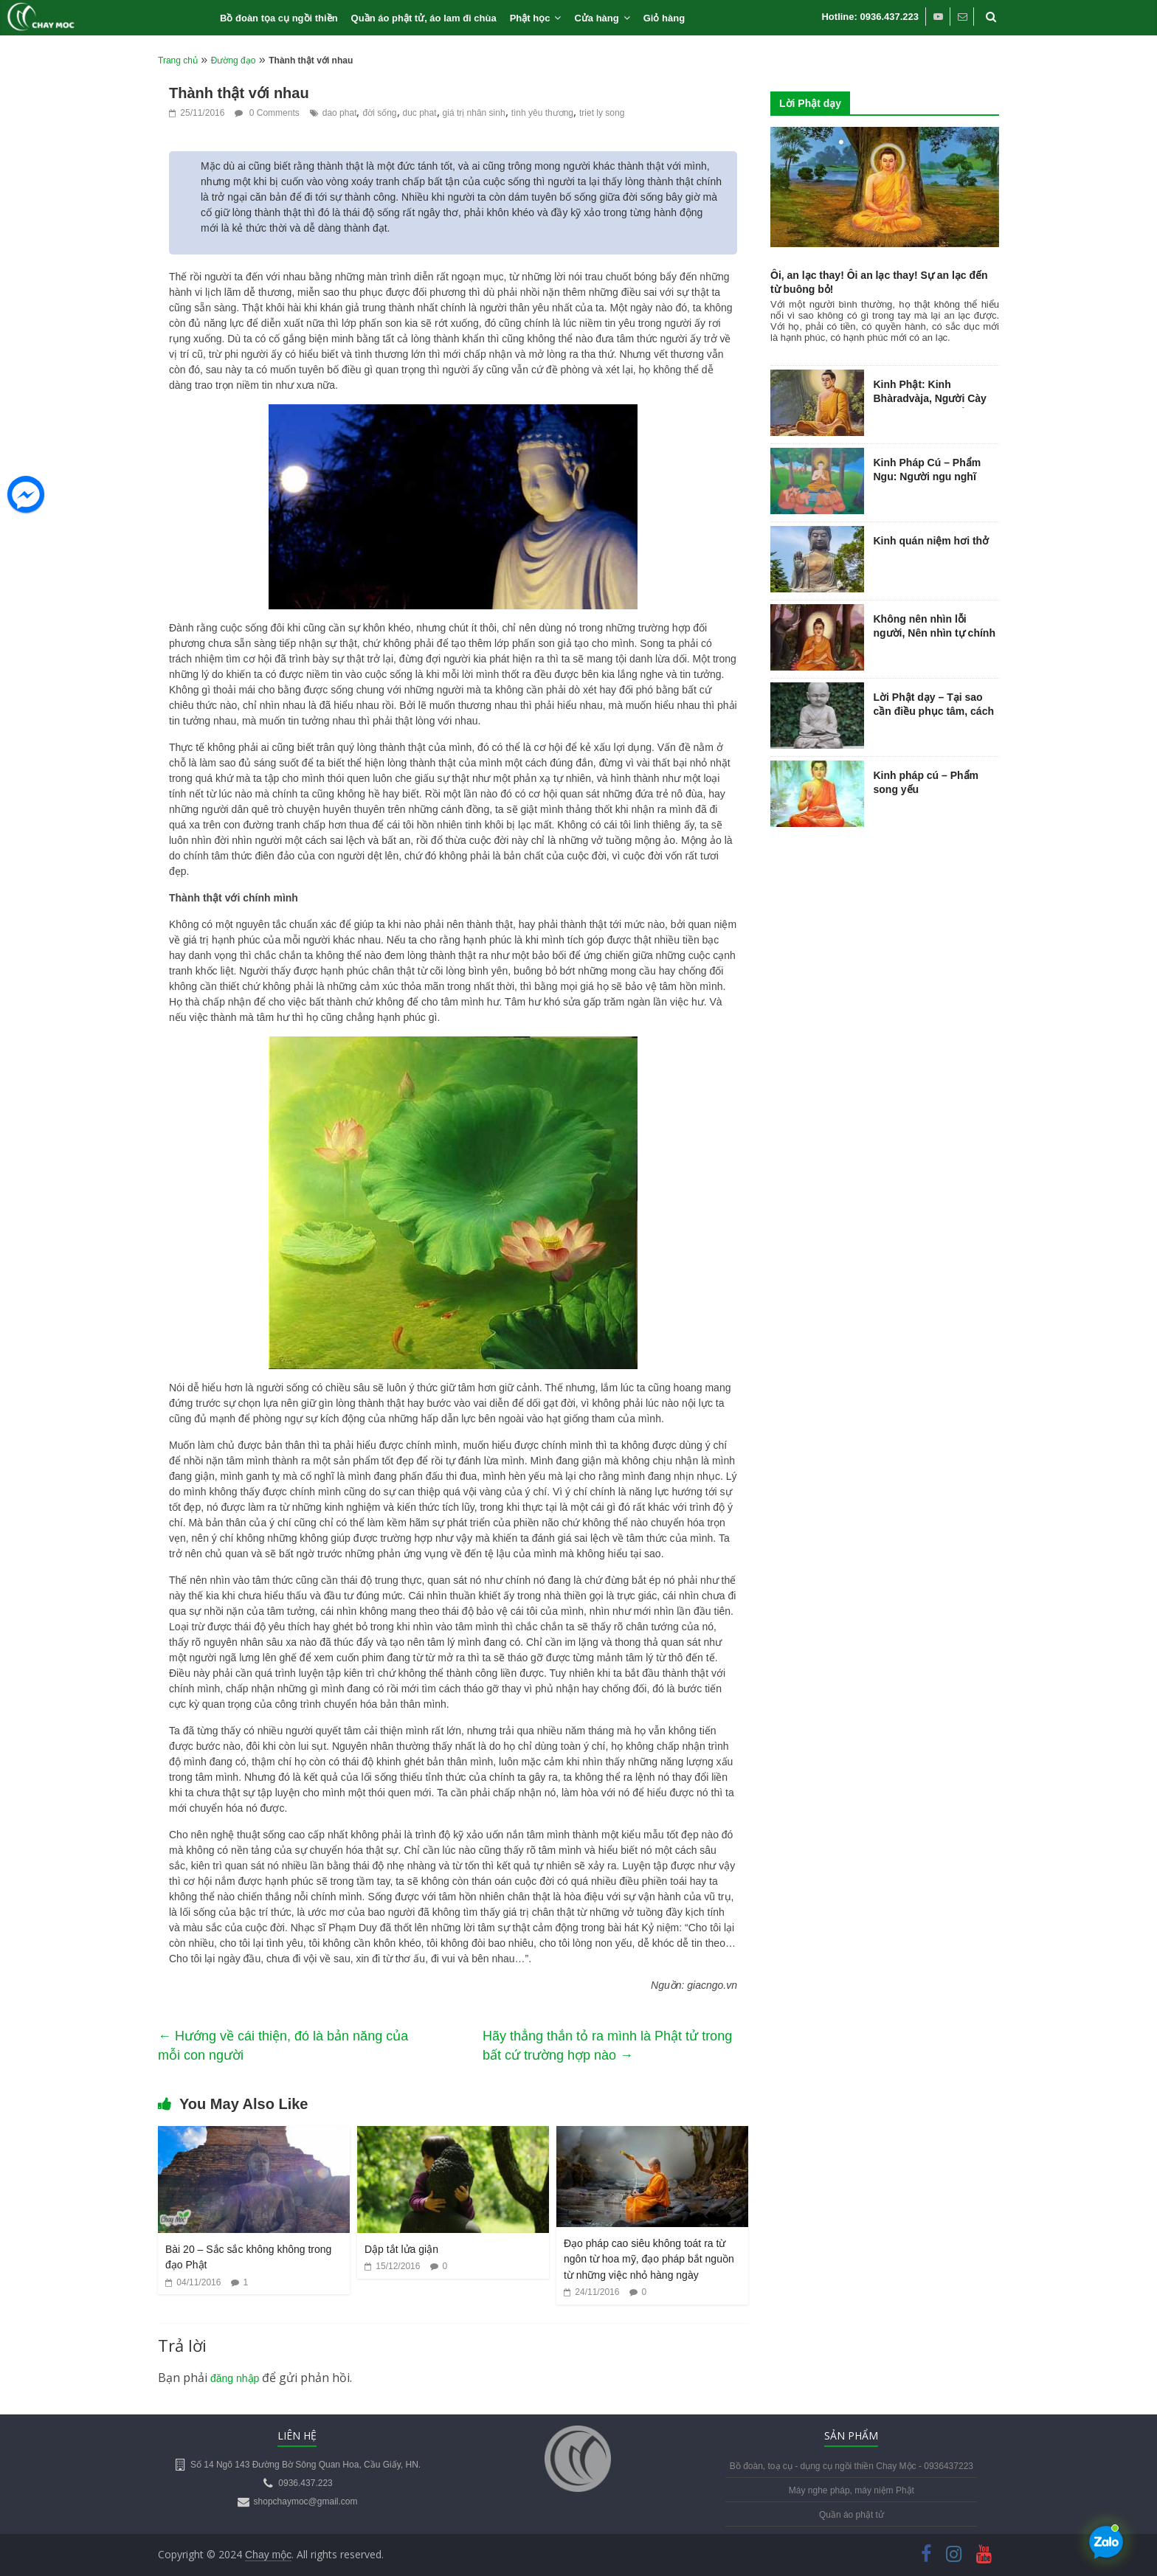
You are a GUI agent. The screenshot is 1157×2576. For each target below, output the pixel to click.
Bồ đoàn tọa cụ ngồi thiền (279, 18)
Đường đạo (233, 60)
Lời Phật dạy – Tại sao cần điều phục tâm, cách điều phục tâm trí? (934, 711)
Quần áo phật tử (851, 2515)
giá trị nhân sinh (474, 113)
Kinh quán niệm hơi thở (932, 541)
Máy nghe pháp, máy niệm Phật (851, 2490)
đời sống (379, 113)
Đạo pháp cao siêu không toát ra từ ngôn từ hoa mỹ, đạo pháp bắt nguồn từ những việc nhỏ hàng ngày (649, 2259)
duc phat (420, 113)
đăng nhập (234, 2378)
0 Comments (267, 113)
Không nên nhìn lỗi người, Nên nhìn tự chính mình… (934, 633)
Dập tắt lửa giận (401, 2249)
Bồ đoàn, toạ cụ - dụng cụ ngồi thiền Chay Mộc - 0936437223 (851, 2466)
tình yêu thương (542, 113)
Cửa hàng (596, 18)
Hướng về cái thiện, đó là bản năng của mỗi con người (283, 2046)
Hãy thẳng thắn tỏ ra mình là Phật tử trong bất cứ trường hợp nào (607, 2046)
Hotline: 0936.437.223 (870, 16)
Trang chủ (178, 60)
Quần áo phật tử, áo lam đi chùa (424, 18)
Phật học (530, 18)
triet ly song (601, 113)
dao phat (339, 113)
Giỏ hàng (664, 18)
